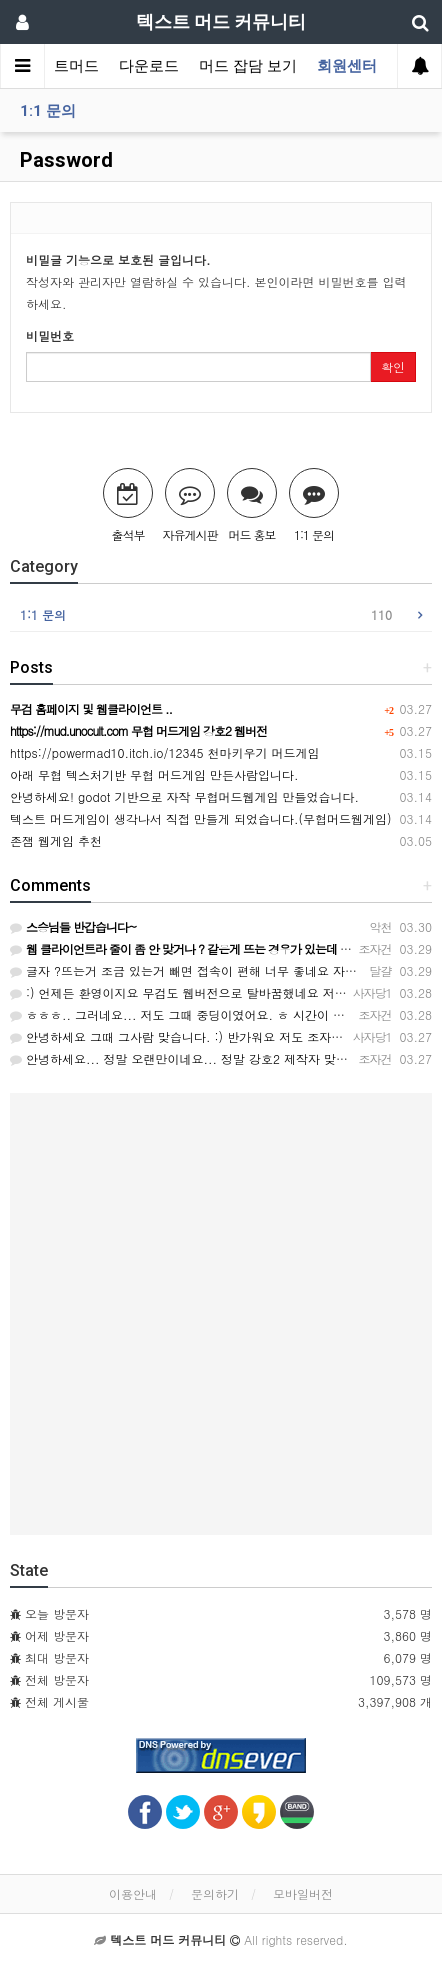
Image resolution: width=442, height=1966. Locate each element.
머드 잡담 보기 (248, 66)
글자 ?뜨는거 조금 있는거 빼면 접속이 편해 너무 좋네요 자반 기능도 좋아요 (223, 970)
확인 (393, 366)
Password (64, 160)
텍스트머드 (61, 66)
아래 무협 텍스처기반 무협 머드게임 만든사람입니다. (154, 774)
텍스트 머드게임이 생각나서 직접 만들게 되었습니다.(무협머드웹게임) (201, 818)
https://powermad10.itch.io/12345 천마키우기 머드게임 (164, 752)
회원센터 (347, 66)
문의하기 (215, 1893)
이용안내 (133, 1893)
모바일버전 (303, 1893)
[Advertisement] (221, 1314)
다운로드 (149, 66)
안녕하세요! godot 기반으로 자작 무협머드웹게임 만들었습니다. (184, 796)
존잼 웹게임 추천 (56, 840)
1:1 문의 (48, 111)
